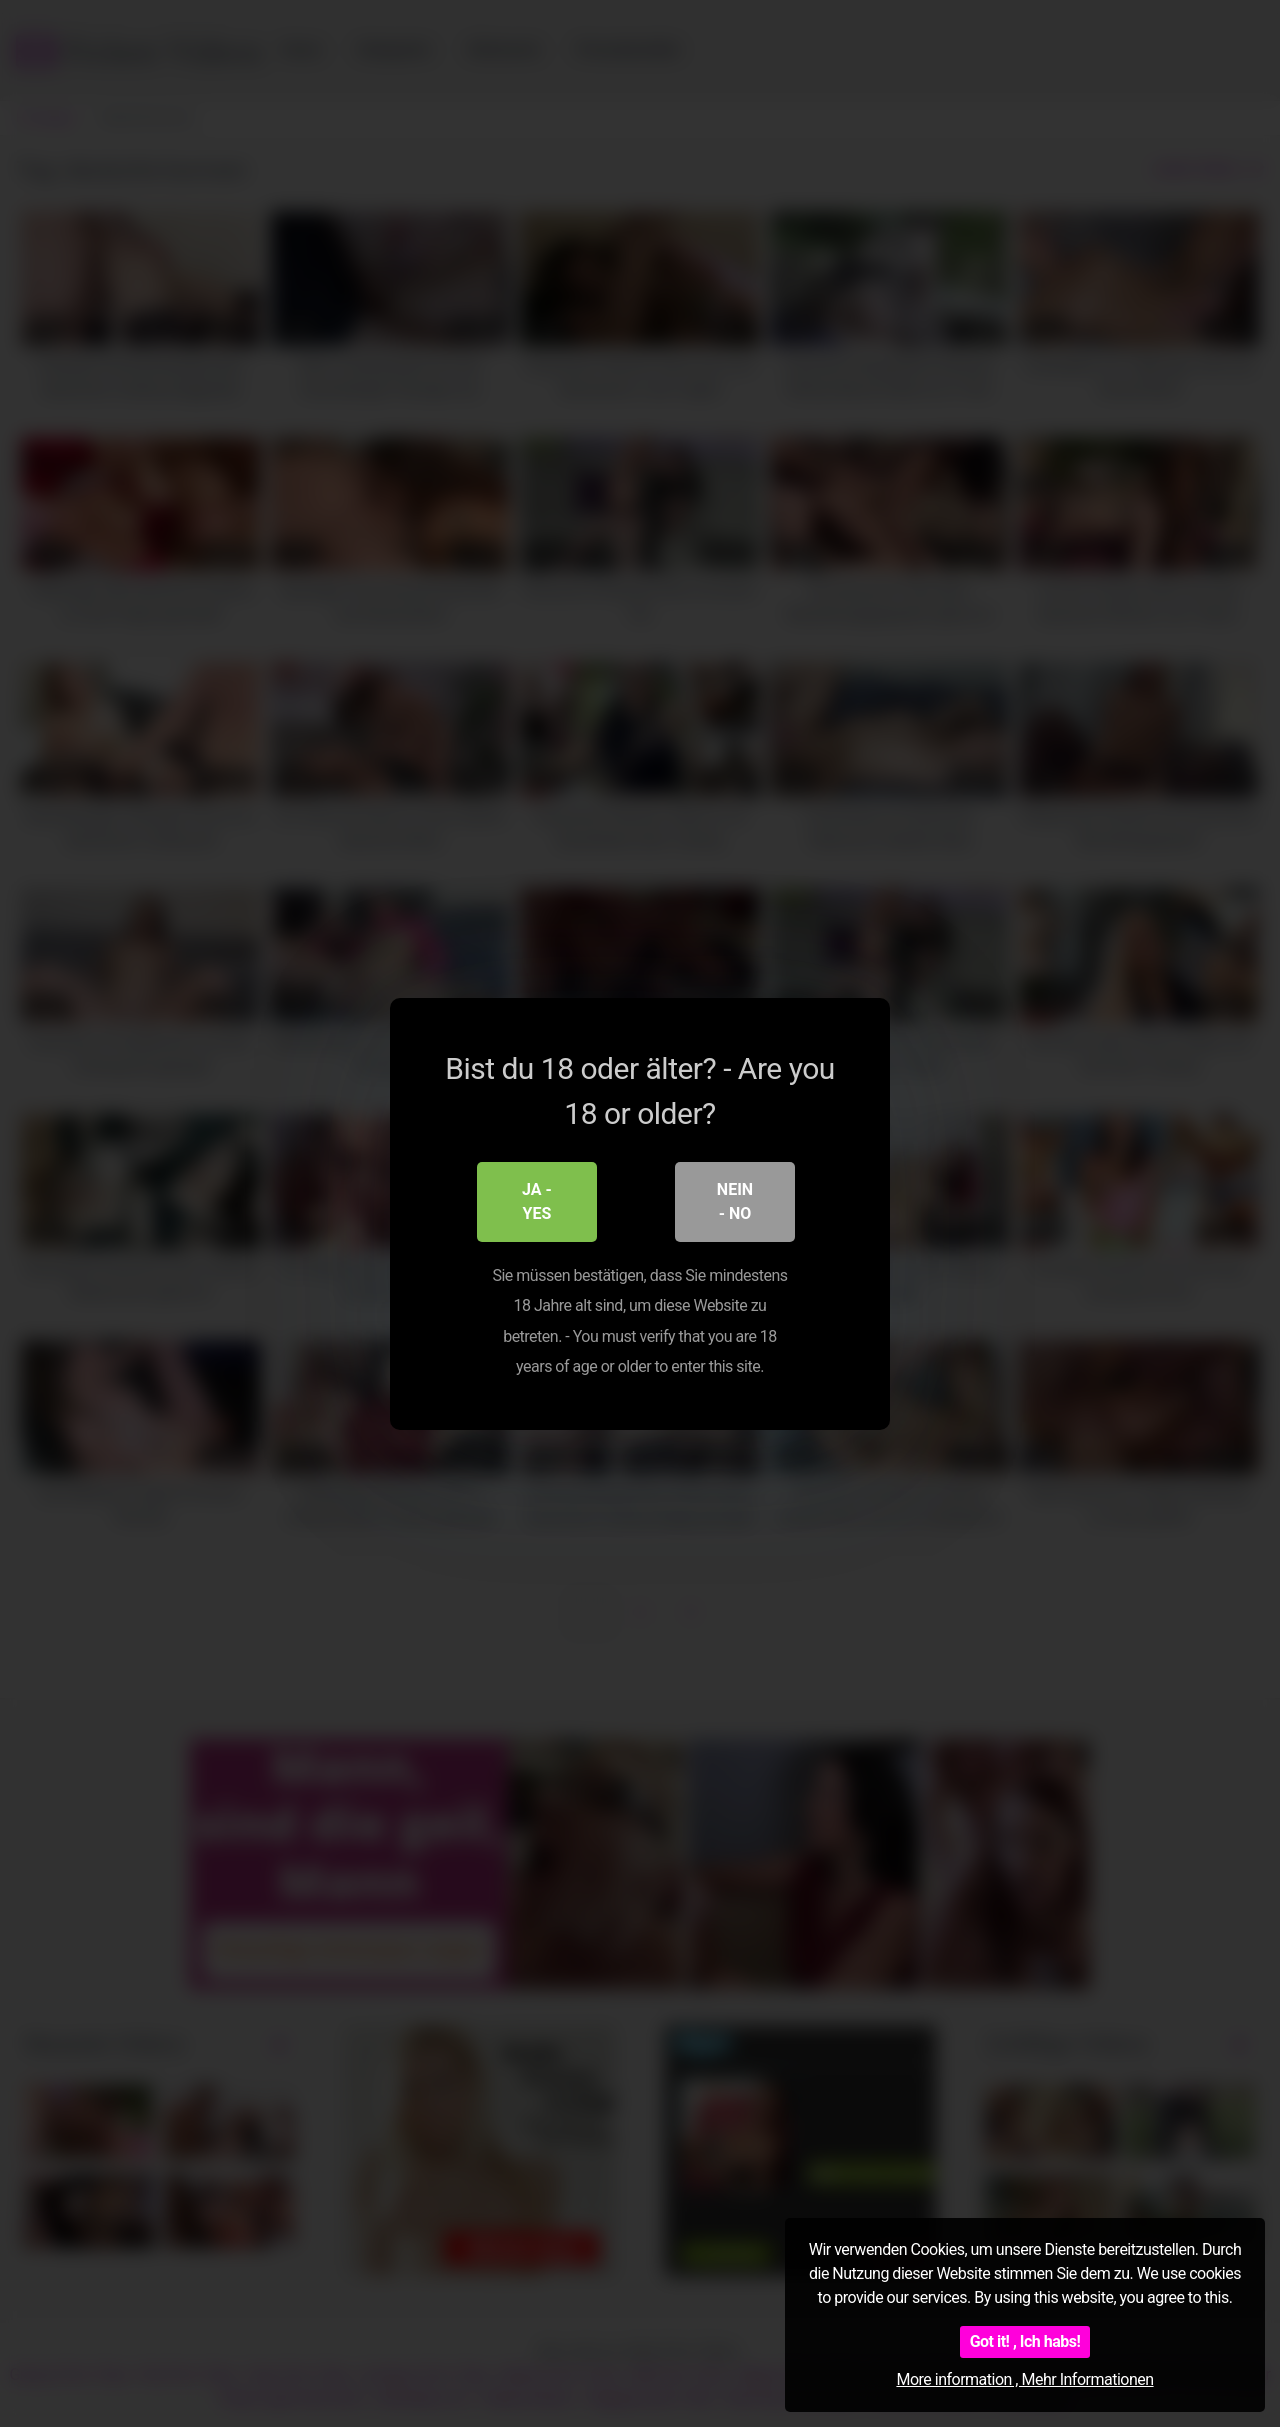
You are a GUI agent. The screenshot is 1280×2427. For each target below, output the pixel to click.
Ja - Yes (537, 1200)
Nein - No (735, 1200)
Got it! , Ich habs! (1025, 2341)
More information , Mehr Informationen (1024, 2379)
